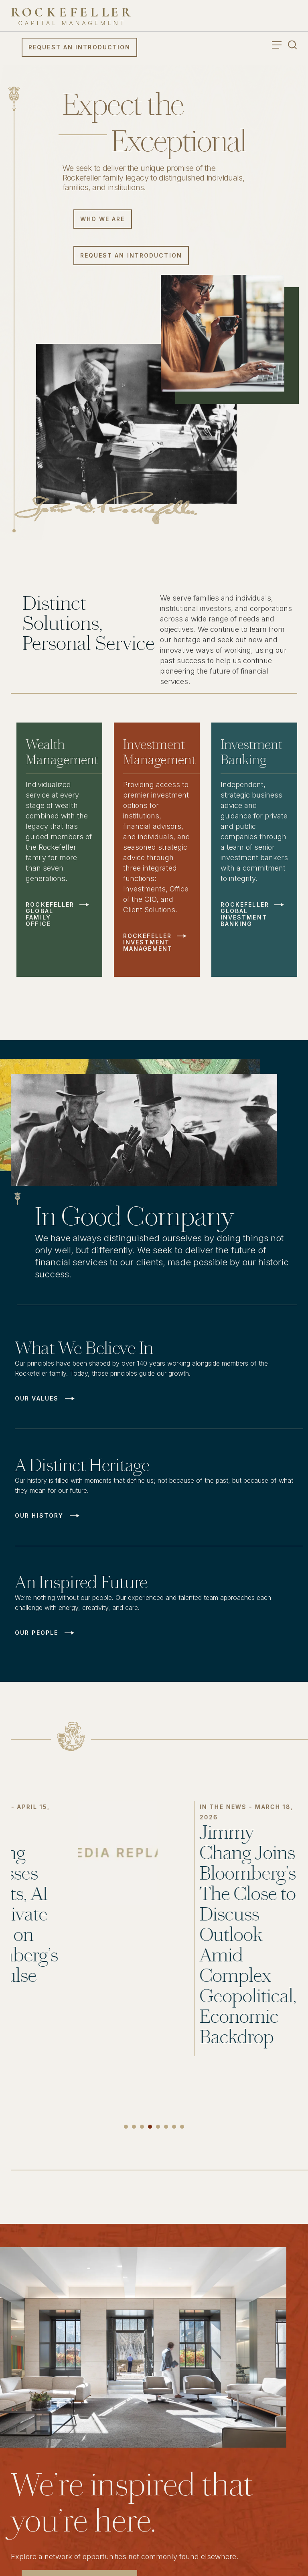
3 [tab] (142, 2127)
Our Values (37, 1398)
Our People (36, 1633)
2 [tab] (134, 2127)
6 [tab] (166, 2127)
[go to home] (71, 16)
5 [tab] (158, 2127)
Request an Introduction (79, 47)
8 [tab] (182, 2127)
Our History (39, 1515)
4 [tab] (150, 2127)
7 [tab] (174, 2127)
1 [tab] (126, 2127)
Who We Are (102, 218)
